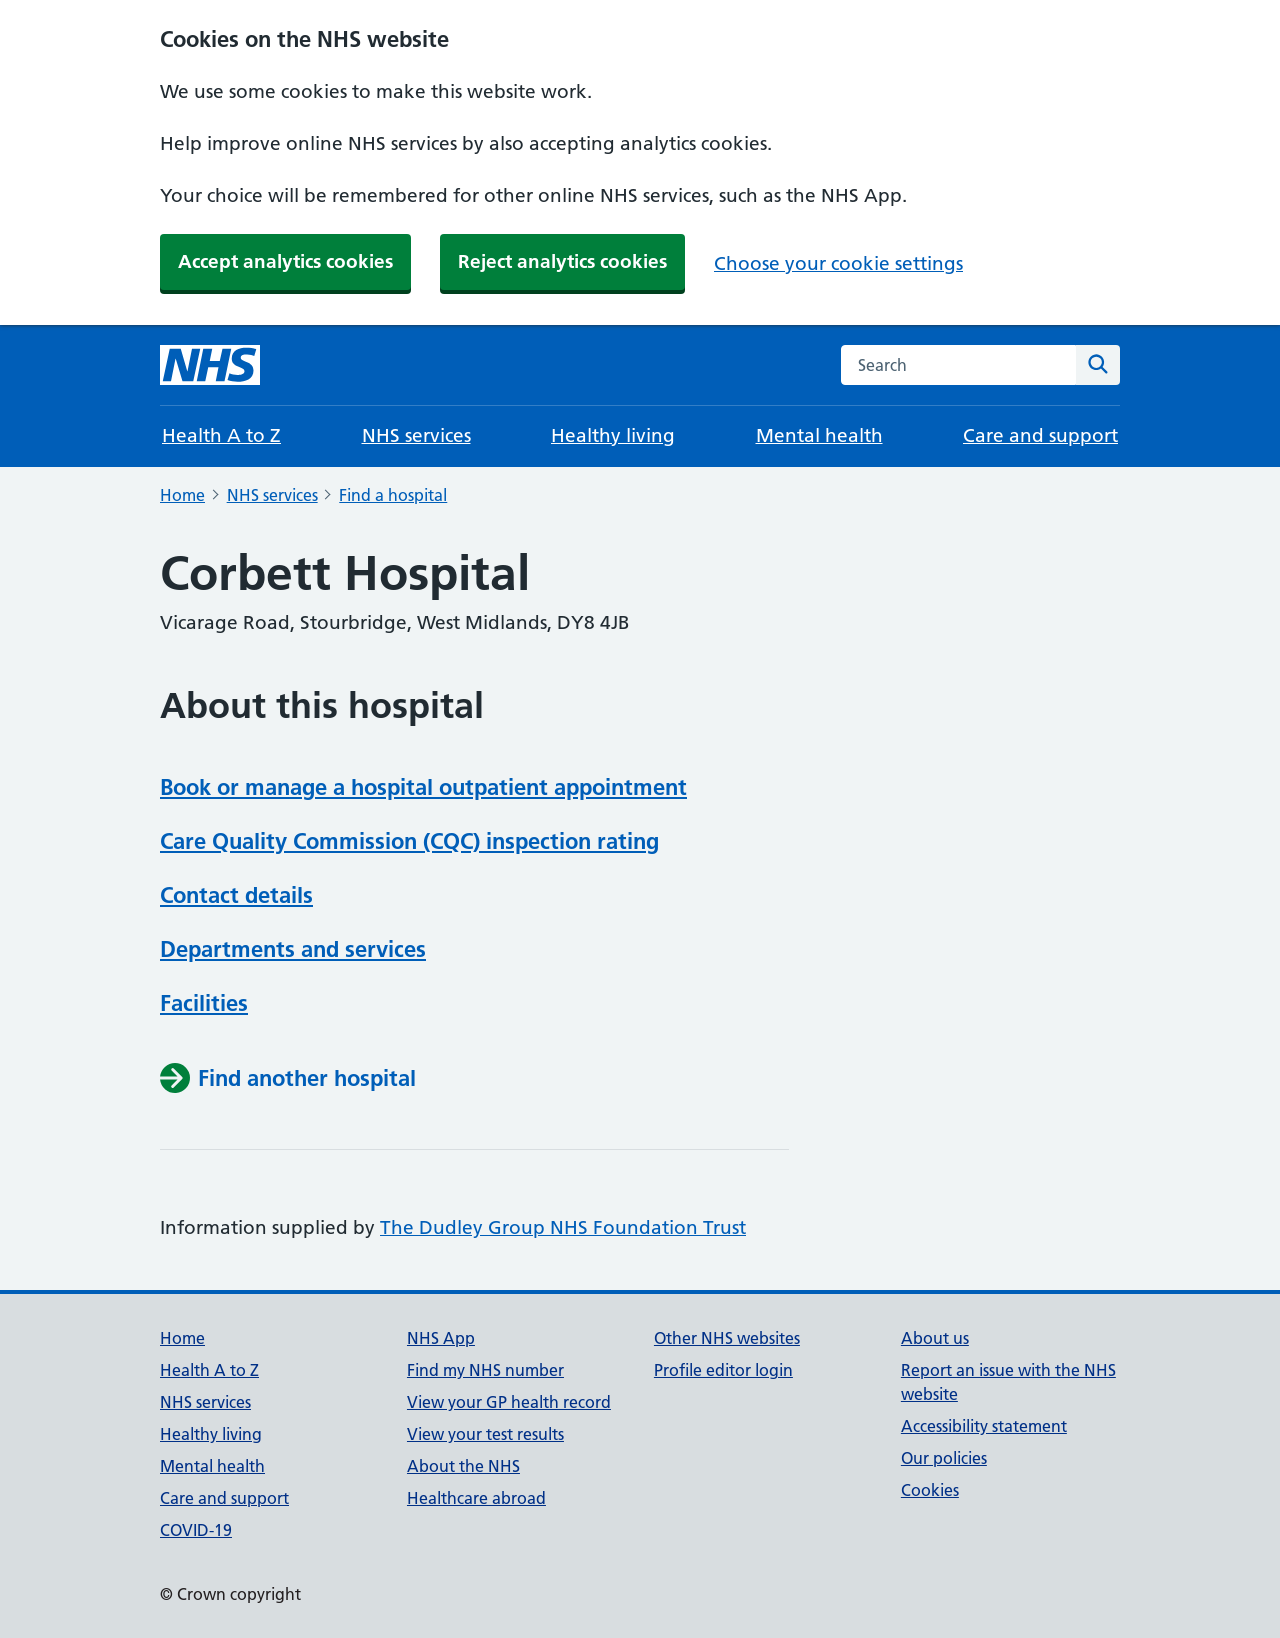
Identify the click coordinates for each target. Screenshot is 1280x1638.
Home (182, 495)
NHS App (441, 1338)
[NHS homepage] (210, 365)
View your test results (485, 1434)
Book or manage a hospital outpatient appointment (423, 787)
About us (935, 1338)
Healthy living (613, 435)
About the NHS (463, 1466)
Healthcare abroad (476, 1498)
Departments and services (293, 949)
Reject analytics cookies (562, 261)
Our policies (944, 1458)
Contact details (236, 895)
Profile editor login (723, 1370)
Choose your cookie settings (838, 263)
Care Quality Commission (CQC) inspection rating (409, 841)
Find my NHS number (485, 1370)
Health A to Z (221, 435)
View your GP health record (509, 1402)
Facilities (204, 1003)
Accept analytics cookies (285, 261)
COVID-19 (196, 1530)
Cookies (930, 1490)
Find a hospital (393, 495)
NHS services (416, 435)
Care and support (1040, 435)
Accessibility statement (984, 1426)
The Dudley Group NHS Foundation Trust (563, 1227)
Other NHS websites (727, 1338)
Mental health (819, 435)
